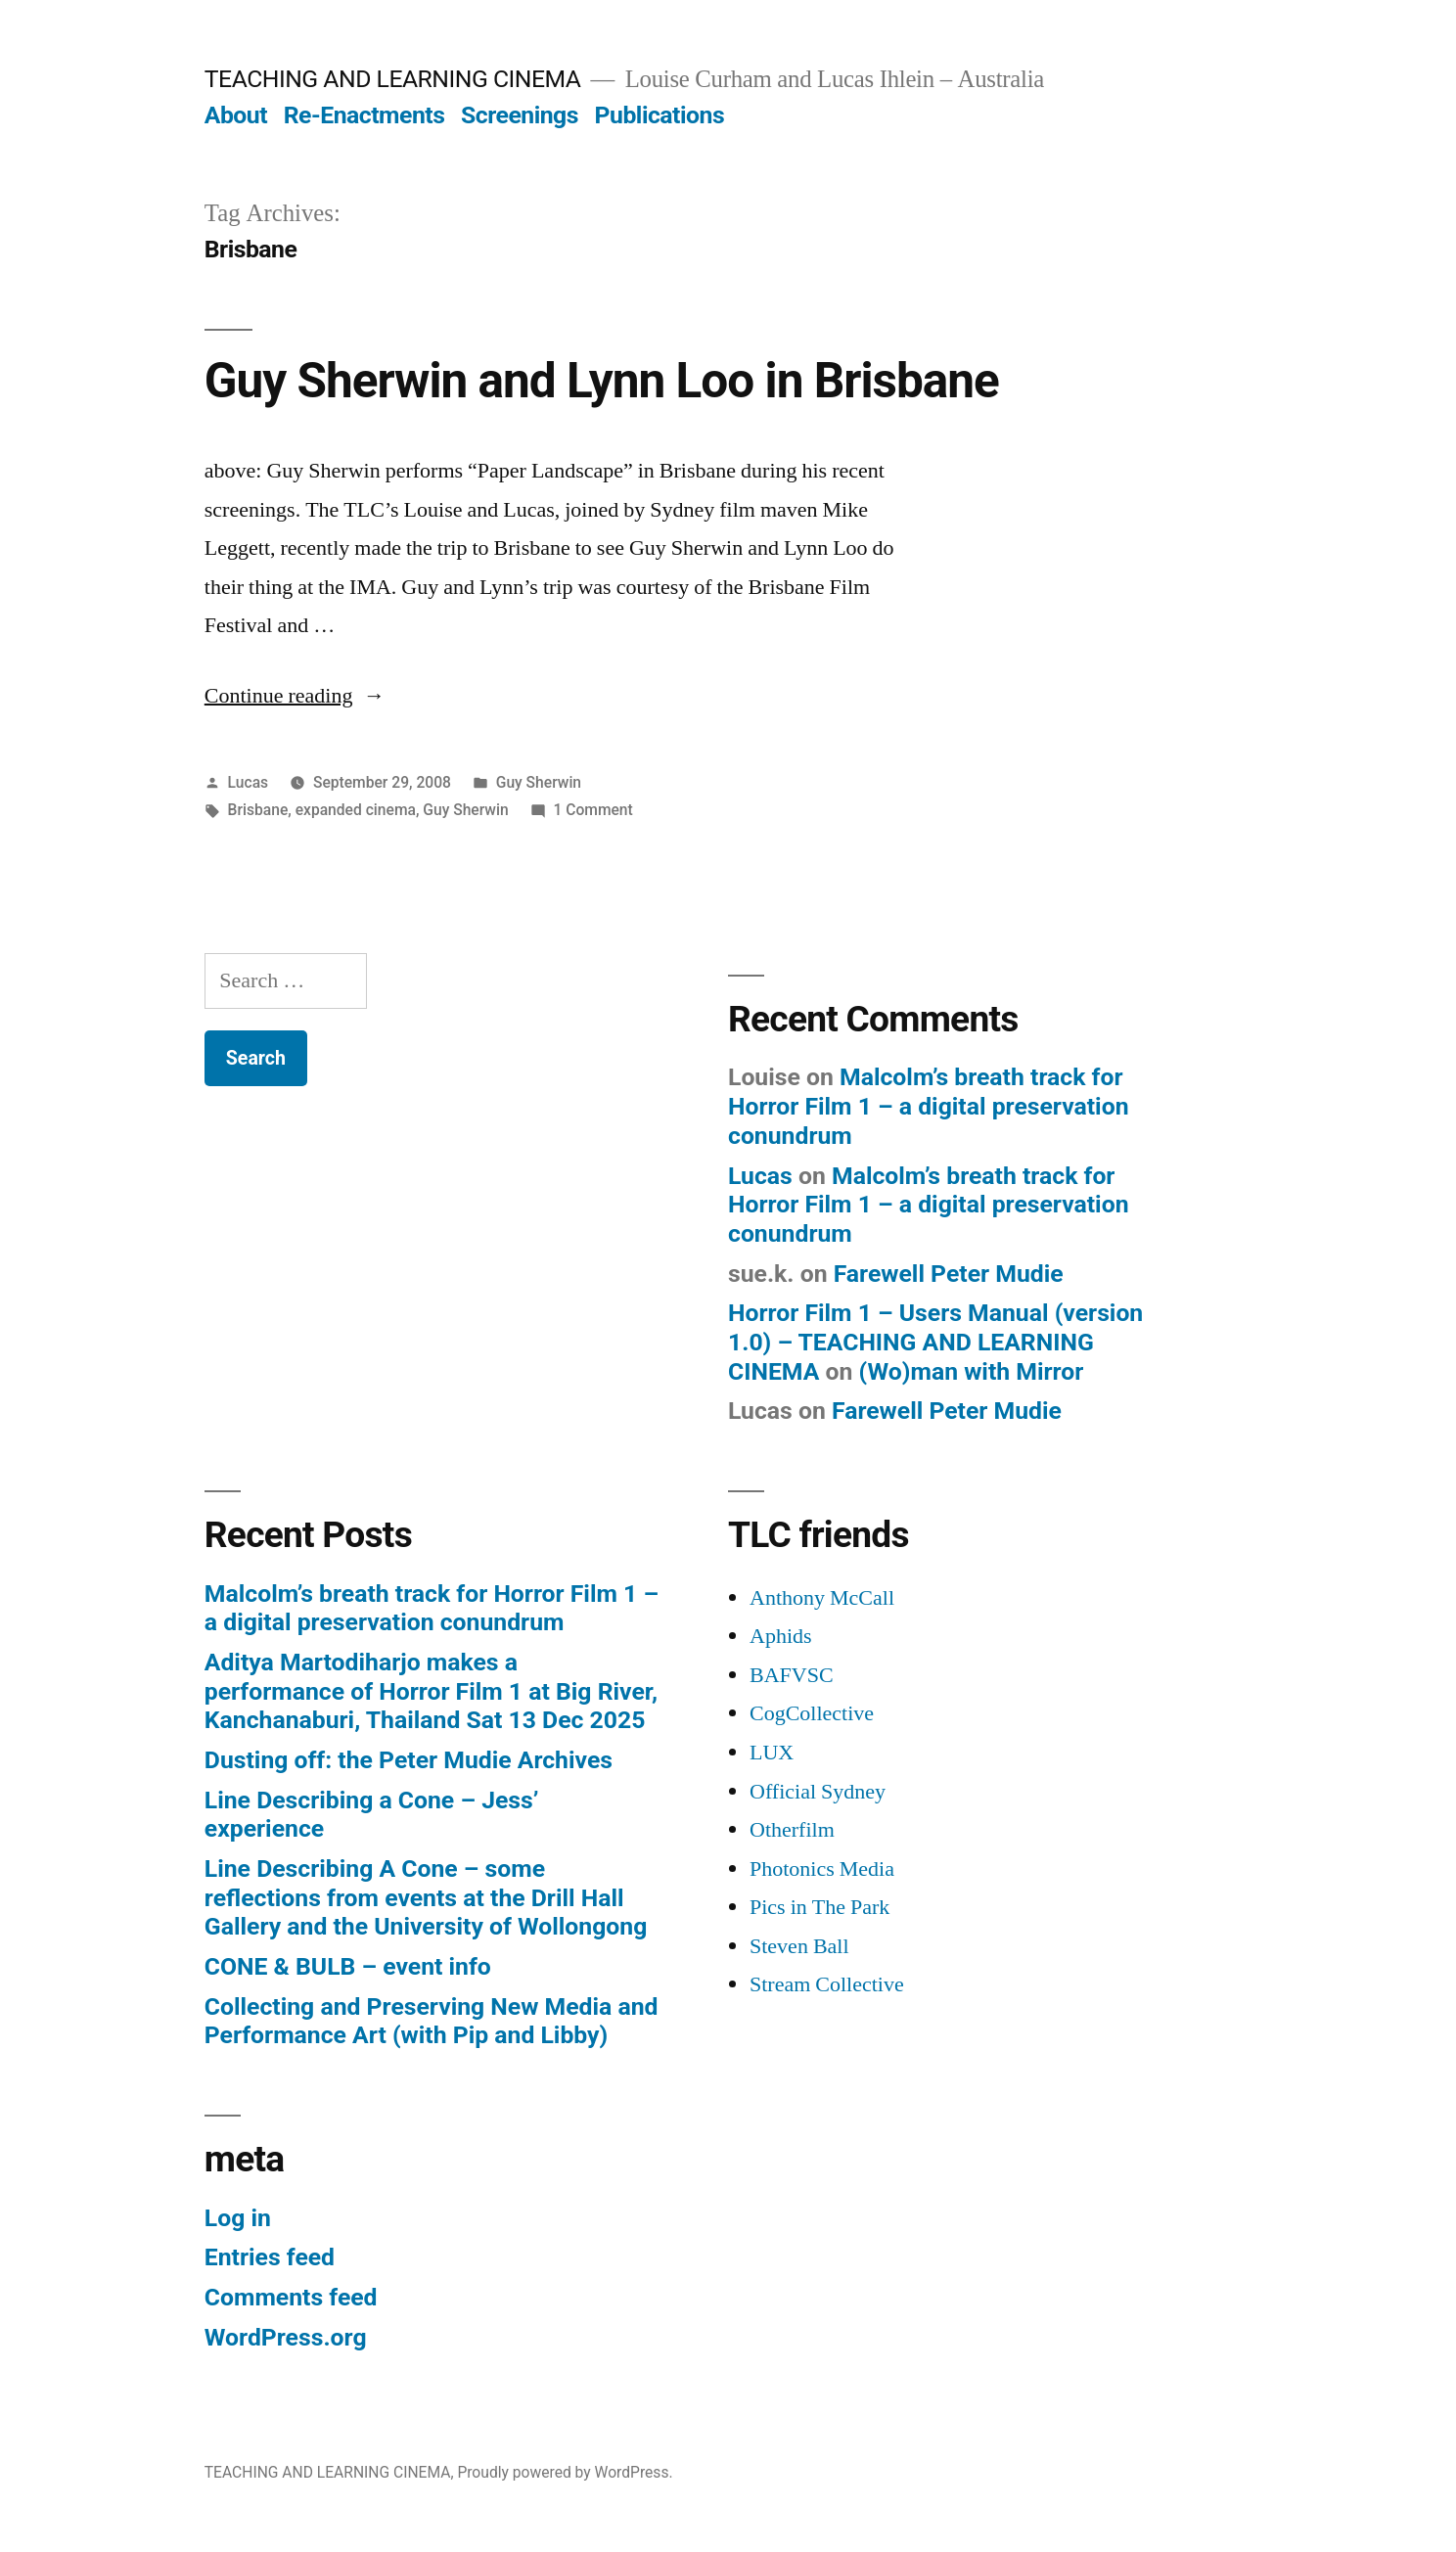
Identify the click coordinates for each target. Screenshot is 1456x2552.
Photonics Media (822, 1869)
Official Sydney (818, 1791)
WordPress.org (286, 2337)
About (236, 115)
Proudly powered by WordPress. (564, 2472)
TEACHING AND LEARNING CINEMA (393, 79)
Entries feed (270, 2257)
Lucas (248, 782)
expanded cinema (356, 809)
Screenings (519, 115)
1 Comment (592, 809)
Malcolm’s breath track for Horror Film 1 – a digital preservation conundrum (928, 1106)
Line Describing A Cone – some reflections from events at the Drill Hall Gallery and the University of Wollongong (426, 1897)
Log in (238, 2218)
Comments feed (291, 2297)
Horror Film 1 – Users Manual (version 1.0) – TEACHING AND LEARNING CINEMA (935, 1342)
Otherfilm (792, 1830)
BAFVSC (792, 1675)
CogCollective (812, 1713)
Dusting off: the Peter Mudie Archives (409, 1760)
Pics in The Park (819, 1907)
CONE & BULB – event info (348, 1966)
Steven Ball (799, 1946)
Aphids (781, 1636)
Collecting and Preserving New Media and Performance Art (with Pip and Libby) (432, 2021)
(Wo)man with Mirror (971, 1371)
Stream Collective (827, 1984)
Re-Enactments (364, 115)
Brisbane (258, 809)
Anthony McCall (822, 1598)
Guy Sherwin (538, 782)
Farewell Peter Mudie (949, 1273)
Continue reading (295, 695)
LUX (772, 1752)
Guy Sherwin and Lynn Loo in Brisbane (602, 380)
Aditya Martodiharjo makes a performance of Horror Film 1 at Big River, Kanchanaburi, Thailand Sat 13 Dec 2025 (431, 1691)
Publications (660, 115)
